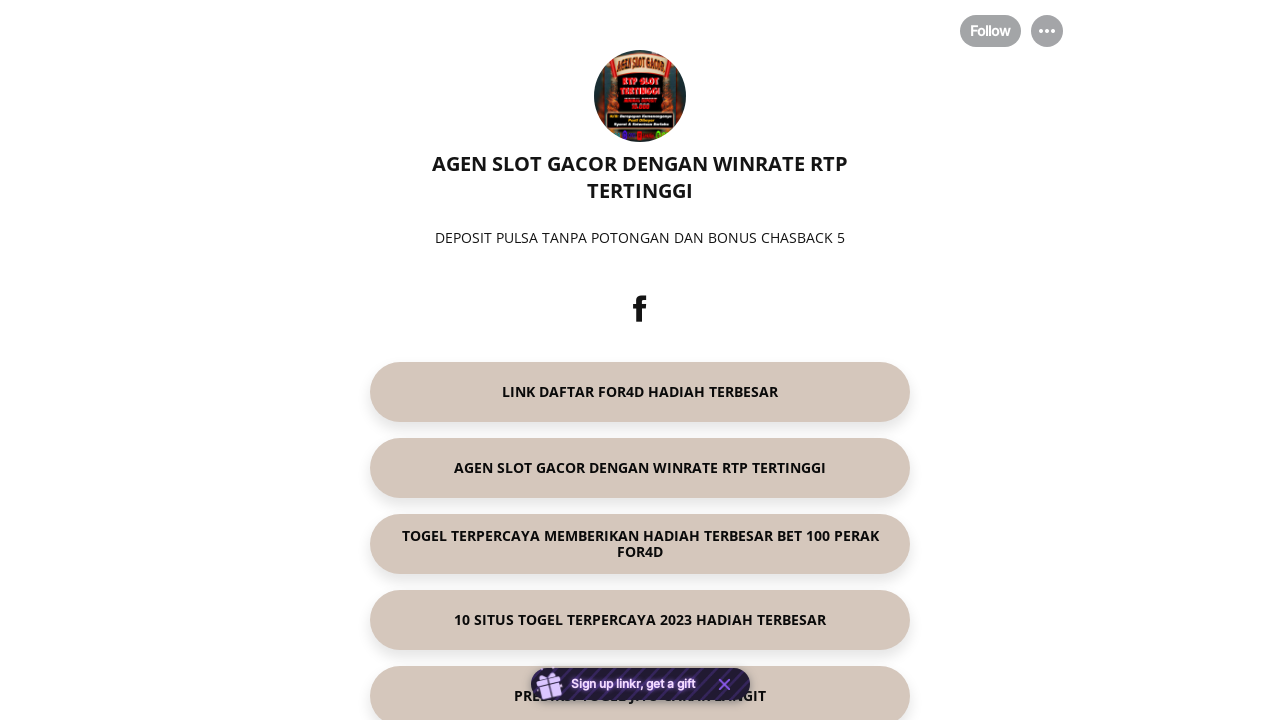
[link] (640, 392)
